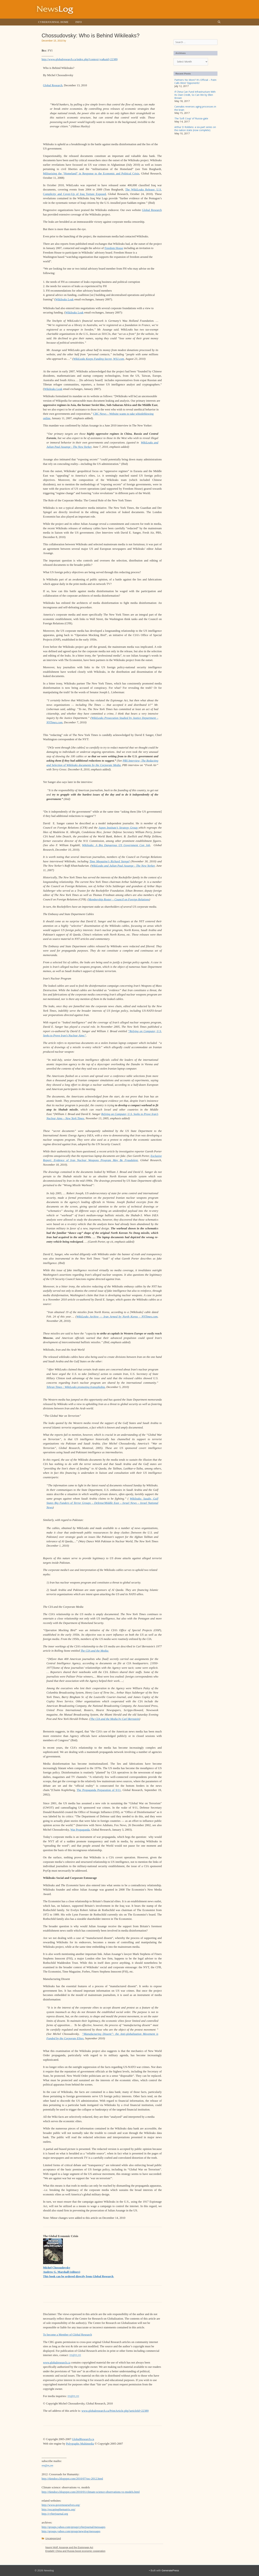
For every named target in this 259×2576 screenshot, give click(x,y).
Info (78, 22)
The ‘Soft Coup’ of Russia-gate (191, 118)
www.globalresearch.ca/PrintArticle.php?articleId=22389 (115, 2410)
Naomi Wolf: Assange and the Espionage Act (69, 2547)
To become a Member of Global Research (67, 2334)
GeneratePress (170, 2570)
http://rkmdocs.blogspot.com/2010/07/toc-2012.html (72, 2478)
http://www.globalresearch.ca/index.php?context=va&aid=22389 (80, 59)
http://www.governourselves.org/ (61, 2505)
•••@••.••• (75, 2355)
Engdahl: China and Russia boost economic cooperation (75, 2551)
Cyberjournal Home (53, 22)
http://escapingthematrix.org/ (59, 2509)
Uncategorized (53, 2538)
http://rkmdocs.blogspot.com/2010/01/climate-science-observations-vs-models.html (91, 2492)
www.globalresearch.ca (56, 2362)
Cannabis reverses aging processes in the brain (195, 108)
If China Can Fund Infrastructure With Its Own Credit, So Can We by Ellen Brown (195, 95)
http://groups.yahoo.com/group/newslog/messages (71, 2531)
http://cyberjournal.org (55, 2513)
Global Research (53, 85)
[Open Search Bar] (219, 22)
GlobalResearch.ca (83, 2439)
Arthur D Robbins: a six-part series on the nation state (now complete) (195, 128)
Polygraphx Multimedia (80, 2443)
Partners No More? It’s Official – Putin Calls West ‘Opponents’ (195, 81)
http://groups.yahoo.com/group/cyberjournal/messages (73, 2527)
